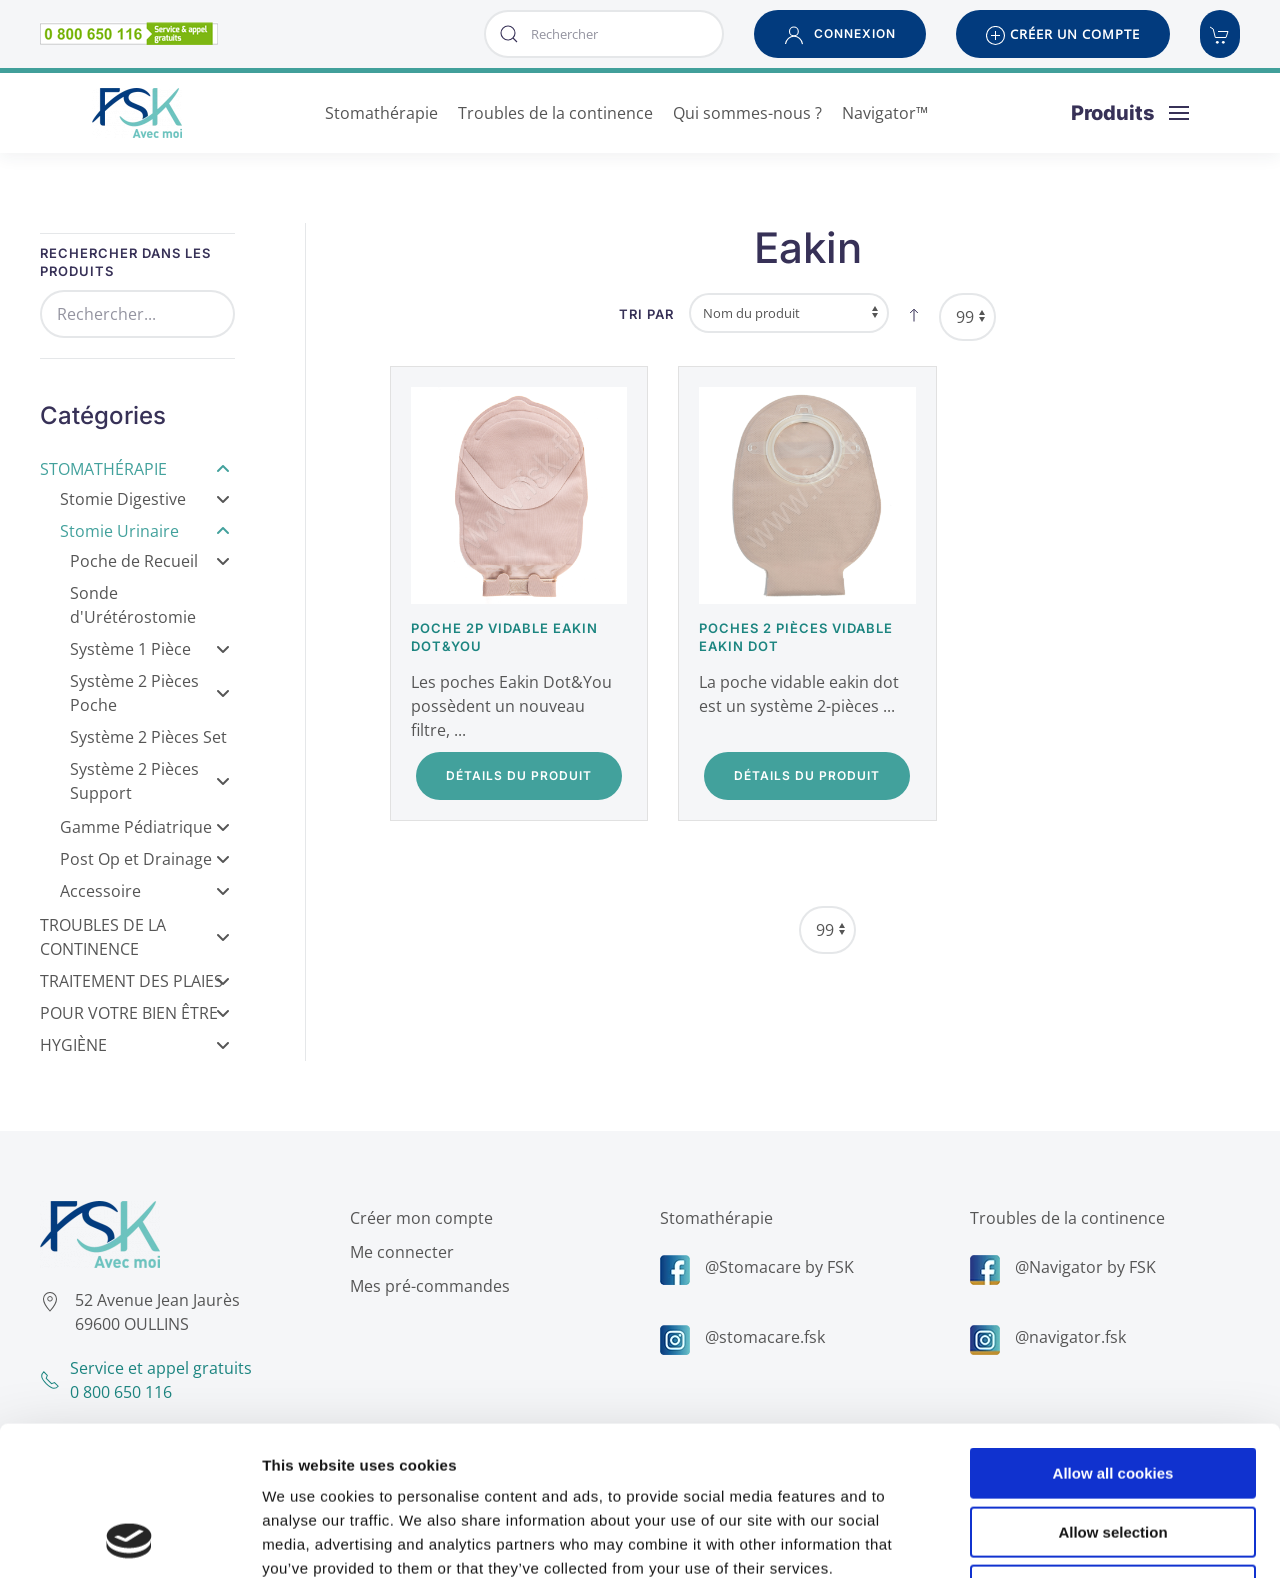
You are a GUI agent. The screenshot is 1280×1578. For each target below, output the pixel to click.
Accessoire (145, 891)
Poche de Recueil (150, 561)
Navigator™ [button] (885, 113)
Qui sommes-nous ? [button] (747, 113)
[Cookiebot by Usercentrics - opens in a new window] (129, 1539)
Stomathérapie (135, 469)
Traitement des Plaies (135, 981)
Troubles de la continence (1064, 1218)
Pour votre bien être (135, 1013)
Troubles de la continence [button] (555, 113)
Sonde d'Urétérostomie (133, 605)
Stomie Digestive (145, 499)
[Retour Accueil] (136, 113)
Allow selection (1112, 1392)
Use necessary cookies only (1113, 1450)
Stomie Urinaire (145, 531)
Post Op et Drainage (145, 859)
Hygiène (135, 1045)
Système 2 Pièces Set (148, 737)
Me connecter (399, 1252)
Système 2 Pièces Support (150, 781)
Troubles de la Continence (135, 937)
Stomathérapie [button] (381, 113)
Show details (1049, 1538)
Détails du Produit (519, 775)
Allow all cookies (1113, 1333)
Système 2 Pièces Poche (150, 693)
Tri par (646, 314)
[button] (840, 34)
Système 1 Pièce (150, 649)
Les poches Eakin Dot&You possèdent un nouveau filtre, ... (511, 706)
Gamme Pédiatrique (145, 827)
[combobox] (604, 34)
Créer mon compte (418, 1218)
